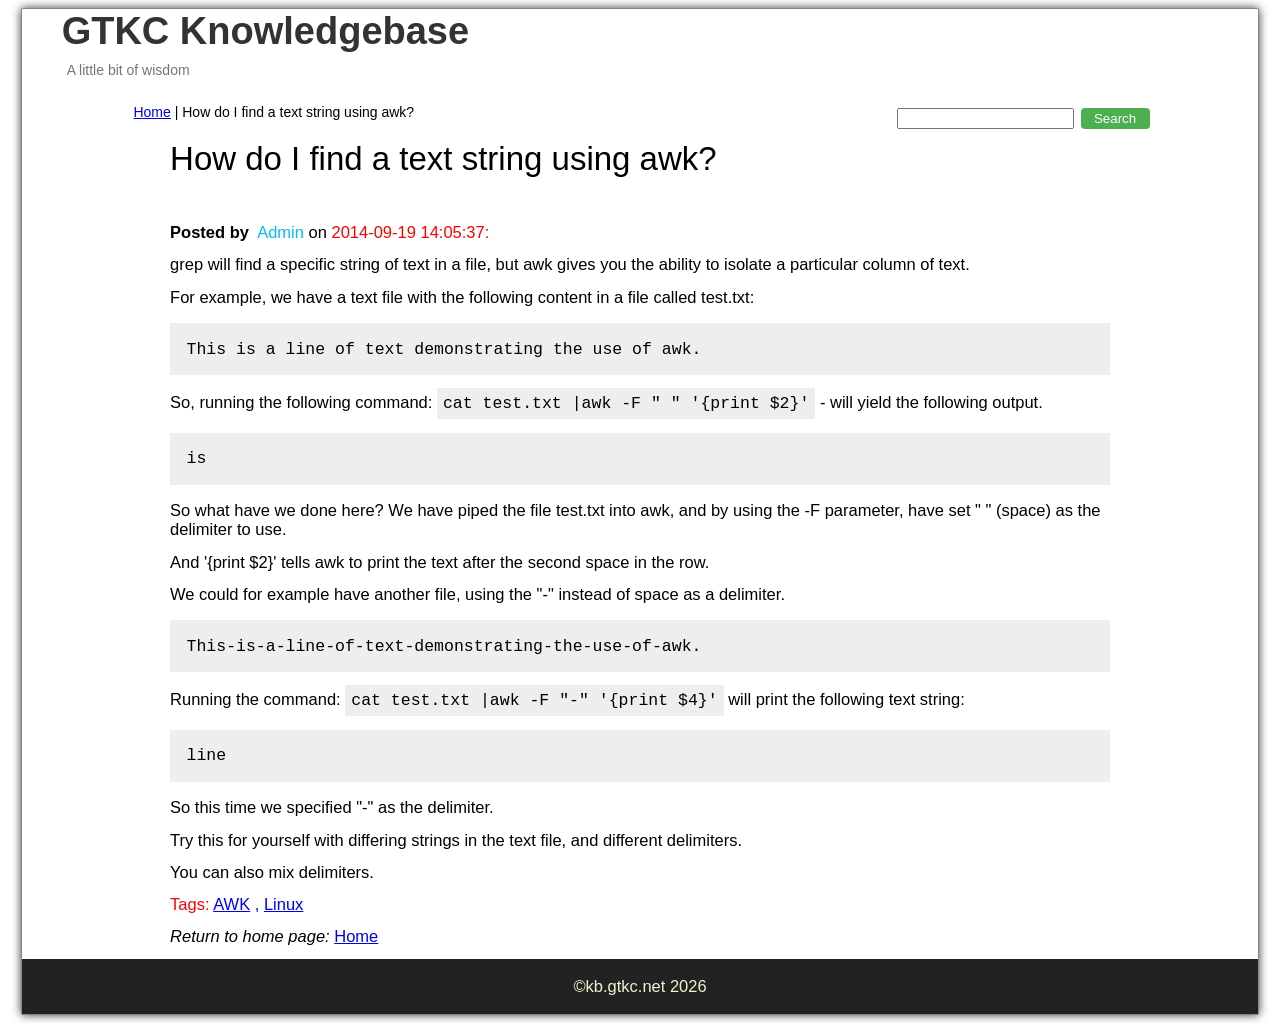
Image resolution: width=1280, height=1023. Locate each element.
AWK (231, 904)
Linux (283, 904)
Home (151, 112)
